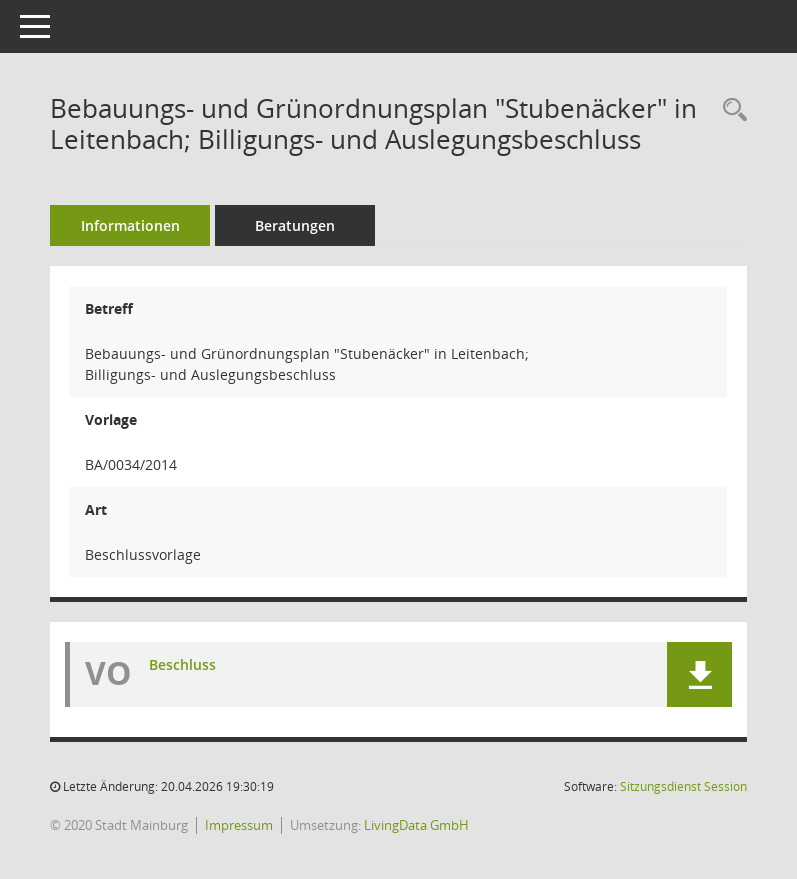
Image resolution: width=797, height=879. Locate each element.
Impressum (239, 825)
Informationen (130, 225)
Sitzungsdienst (683, 786)
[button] (699, 674)
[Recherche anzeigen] (730, 110)
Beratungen (295, 225)
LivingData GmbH (416, 825)
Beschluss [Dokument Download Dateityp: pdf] (182, 664)
